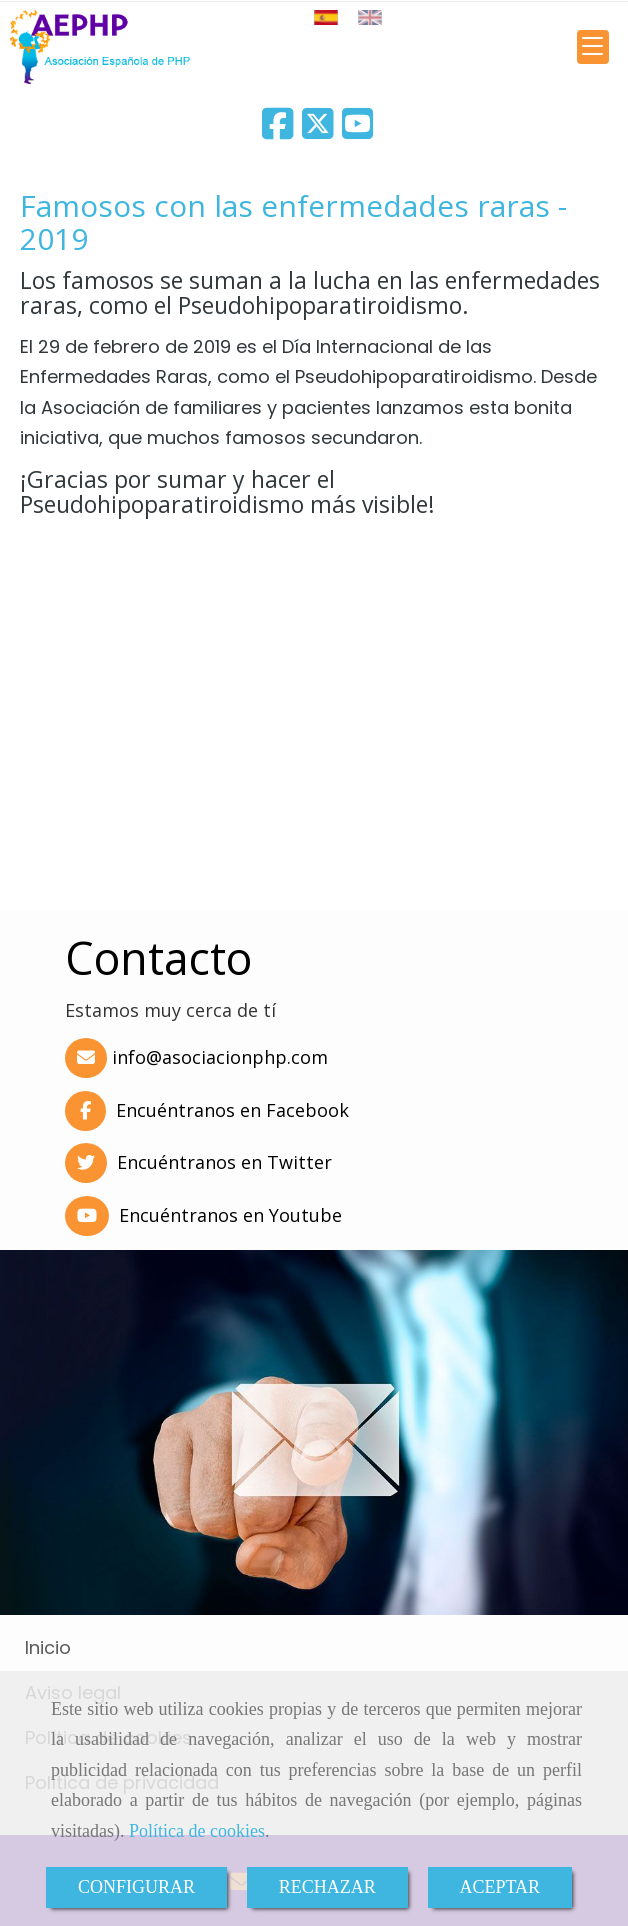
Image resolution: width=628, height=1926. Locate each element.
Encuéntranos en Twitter (196, 1162)
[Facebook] (278, 130)
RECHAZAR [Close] (327, 1887)
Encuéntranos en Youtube (201, 1215)
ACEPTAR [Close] (500, 1887)
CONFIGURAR (136, 1887)
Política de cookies (197, 1831)
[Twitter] (318, 130)
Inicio (48, 1647)
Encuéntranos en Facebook (204, 1110)
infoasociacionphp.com (220, 1057)
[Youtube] (358, 130)
